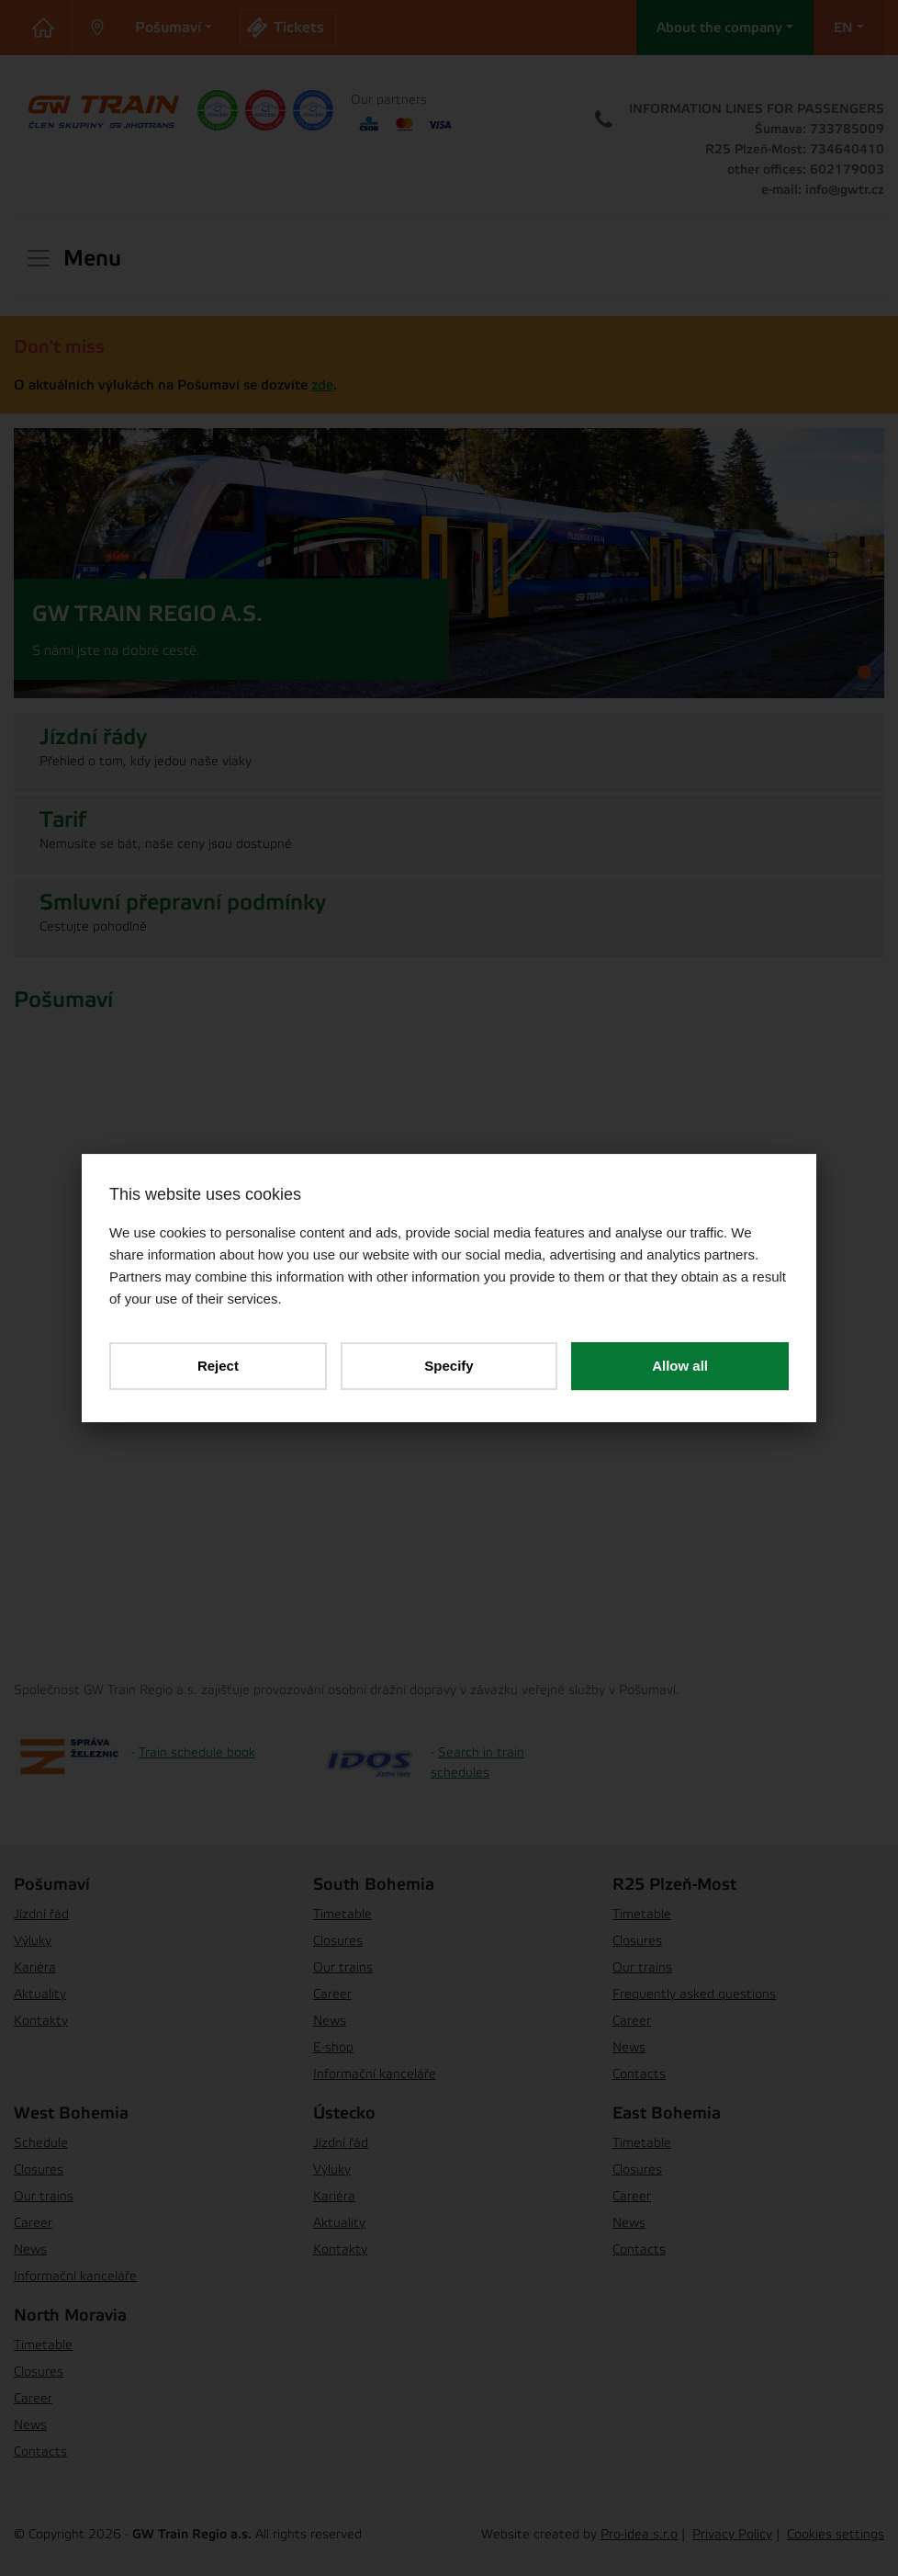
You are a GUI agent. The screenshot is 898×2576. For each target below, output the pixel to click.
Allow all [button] (680, 1365)
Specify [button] (448, 1365)
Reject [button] (218, 1365)
